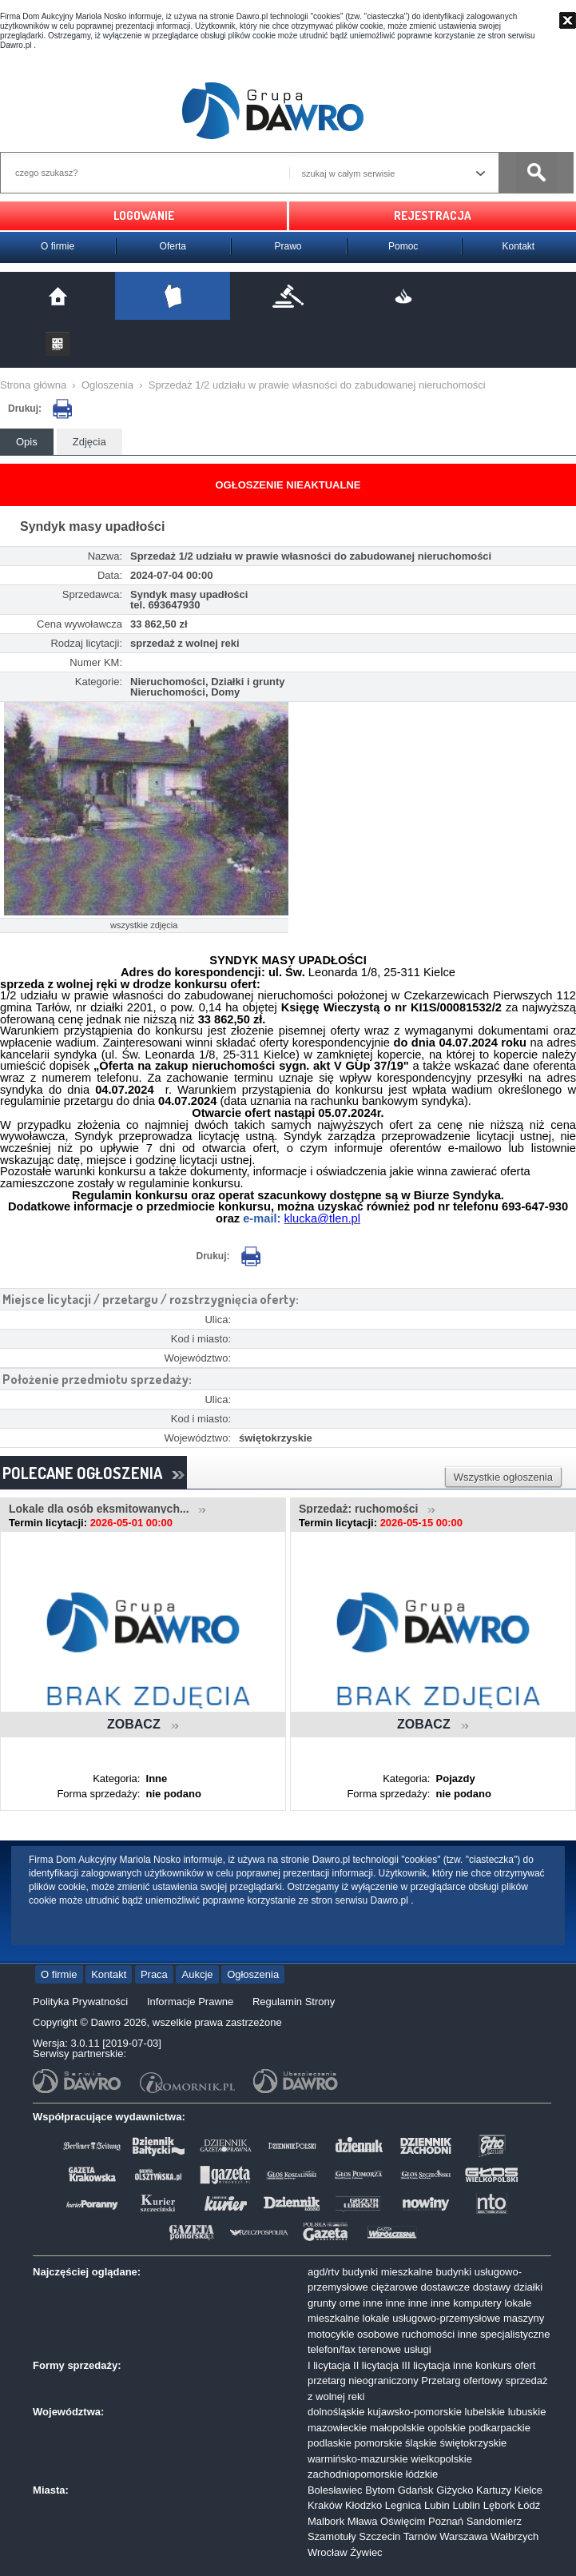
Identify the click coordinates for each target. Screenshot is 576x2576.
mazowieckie (337, 2428)
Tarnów (420, 2536)
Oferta (173, 246)
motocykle (331, 2334)
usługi (417, 2349)
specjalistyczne (515, 2334)
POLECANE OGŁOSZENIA (93, 1472)
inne (373, 2303)
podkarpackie (499, 2428)
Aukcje (197, 1974)
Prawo (287, 246)
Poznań (445, 2521)
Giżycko (454, 2490)
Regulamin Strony (293, 2002)
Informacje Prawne (190, 2002)
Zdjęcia (89, 442)
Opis (27, 442)
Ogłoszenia (253, 1974)
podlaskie (330, 2443)
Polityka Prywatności (80, 2002)
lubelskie (485, 2412)
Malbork (326, 2521)
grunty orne (334, 2303)
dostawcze (445, 2287)
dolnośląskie (336, 2412)
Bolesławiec (335, 2490)
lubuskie (527, 2412)
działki (528, 2287)
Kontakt (518, 246)
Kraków (325, 2505)
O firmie (57, 246)
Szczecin (379, 2536)
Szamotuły (332, 2536)
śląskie (421, 2443)
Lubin (437, 2505)
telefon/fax (332, 2349)
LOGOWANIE (143, 215)
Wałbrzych (514, 2536)
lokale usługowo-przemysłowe (432, 2318)
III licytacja (426, 2365)
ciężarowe (394, 2287)
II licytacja (376, 2365)
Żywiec (366, 2552)
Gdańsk (416, 2490)
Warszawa (463, 2536)
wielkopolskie (441, 2459)
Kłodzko (363, 2505)
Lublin (466, 2505)
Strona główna (33, 385)
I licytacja (329, 2365)
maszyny (523, 2318)
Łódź (529, 2505)
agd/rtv (324, 2272)
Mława (363, 2521)
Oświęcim (402, 2521)
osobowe (378, 2334)
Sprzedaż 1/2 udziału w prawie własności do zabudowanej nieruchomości (317, 385)
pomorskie (379, 2443)
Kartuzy (493, 2490)
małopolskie (397, 2428)
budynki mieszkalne (387, 2272)
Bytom (380, 2490)
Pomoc (403, 246)
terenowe (380, 2349)
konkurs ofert (505, 2365)
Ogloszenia (107, 385)
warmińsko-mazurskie (358, 2459)
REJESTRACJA (432, 215)
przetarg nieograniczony (363, 2381)
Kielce (528, 2490)
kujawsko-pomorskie (414, 2412)
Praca (154, 1974)
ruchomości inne (440, 2334)
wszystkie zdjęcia (143, 925)
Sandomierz (494, 2521)
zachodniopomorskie (355, 2474)
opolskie (446, 2428)
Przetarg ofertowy (462, 2381)
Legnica (403, 2505)
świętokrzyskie (472, 2443)
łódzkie (422, 2474)
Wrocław (328, 2552)
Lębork (499, 2505)
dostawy (492, 2287)
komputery (477, 2303)
